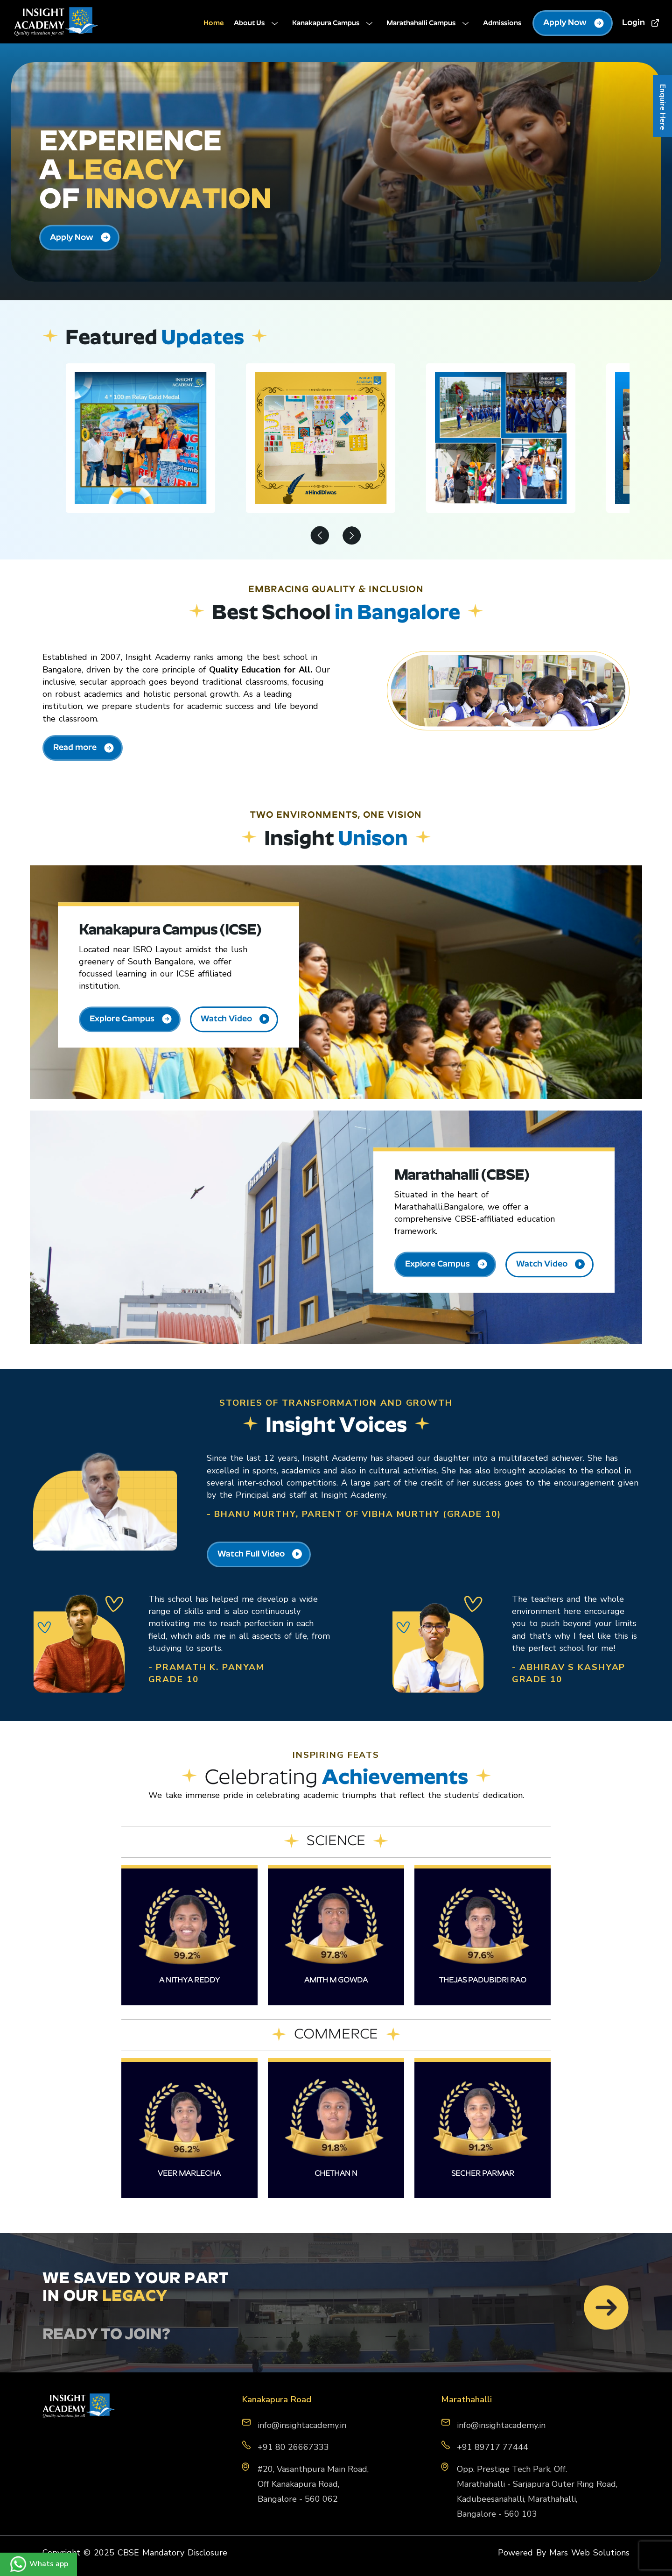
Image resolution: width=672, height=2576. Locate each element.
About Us (258, 23)
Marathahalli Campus (429, 23)
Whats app (38, 2564)
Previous (320, 536)
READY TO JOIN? (106, 2335)
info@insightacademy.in (501, 2425)
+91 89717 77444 (492, 2447)
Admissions (502, 23)
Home (213, 23)
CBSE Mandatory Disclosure (172, 2552)
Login (641, 23)
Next (352, 536)
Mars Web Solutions (589, 2552)
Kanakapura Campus (334, 23)
